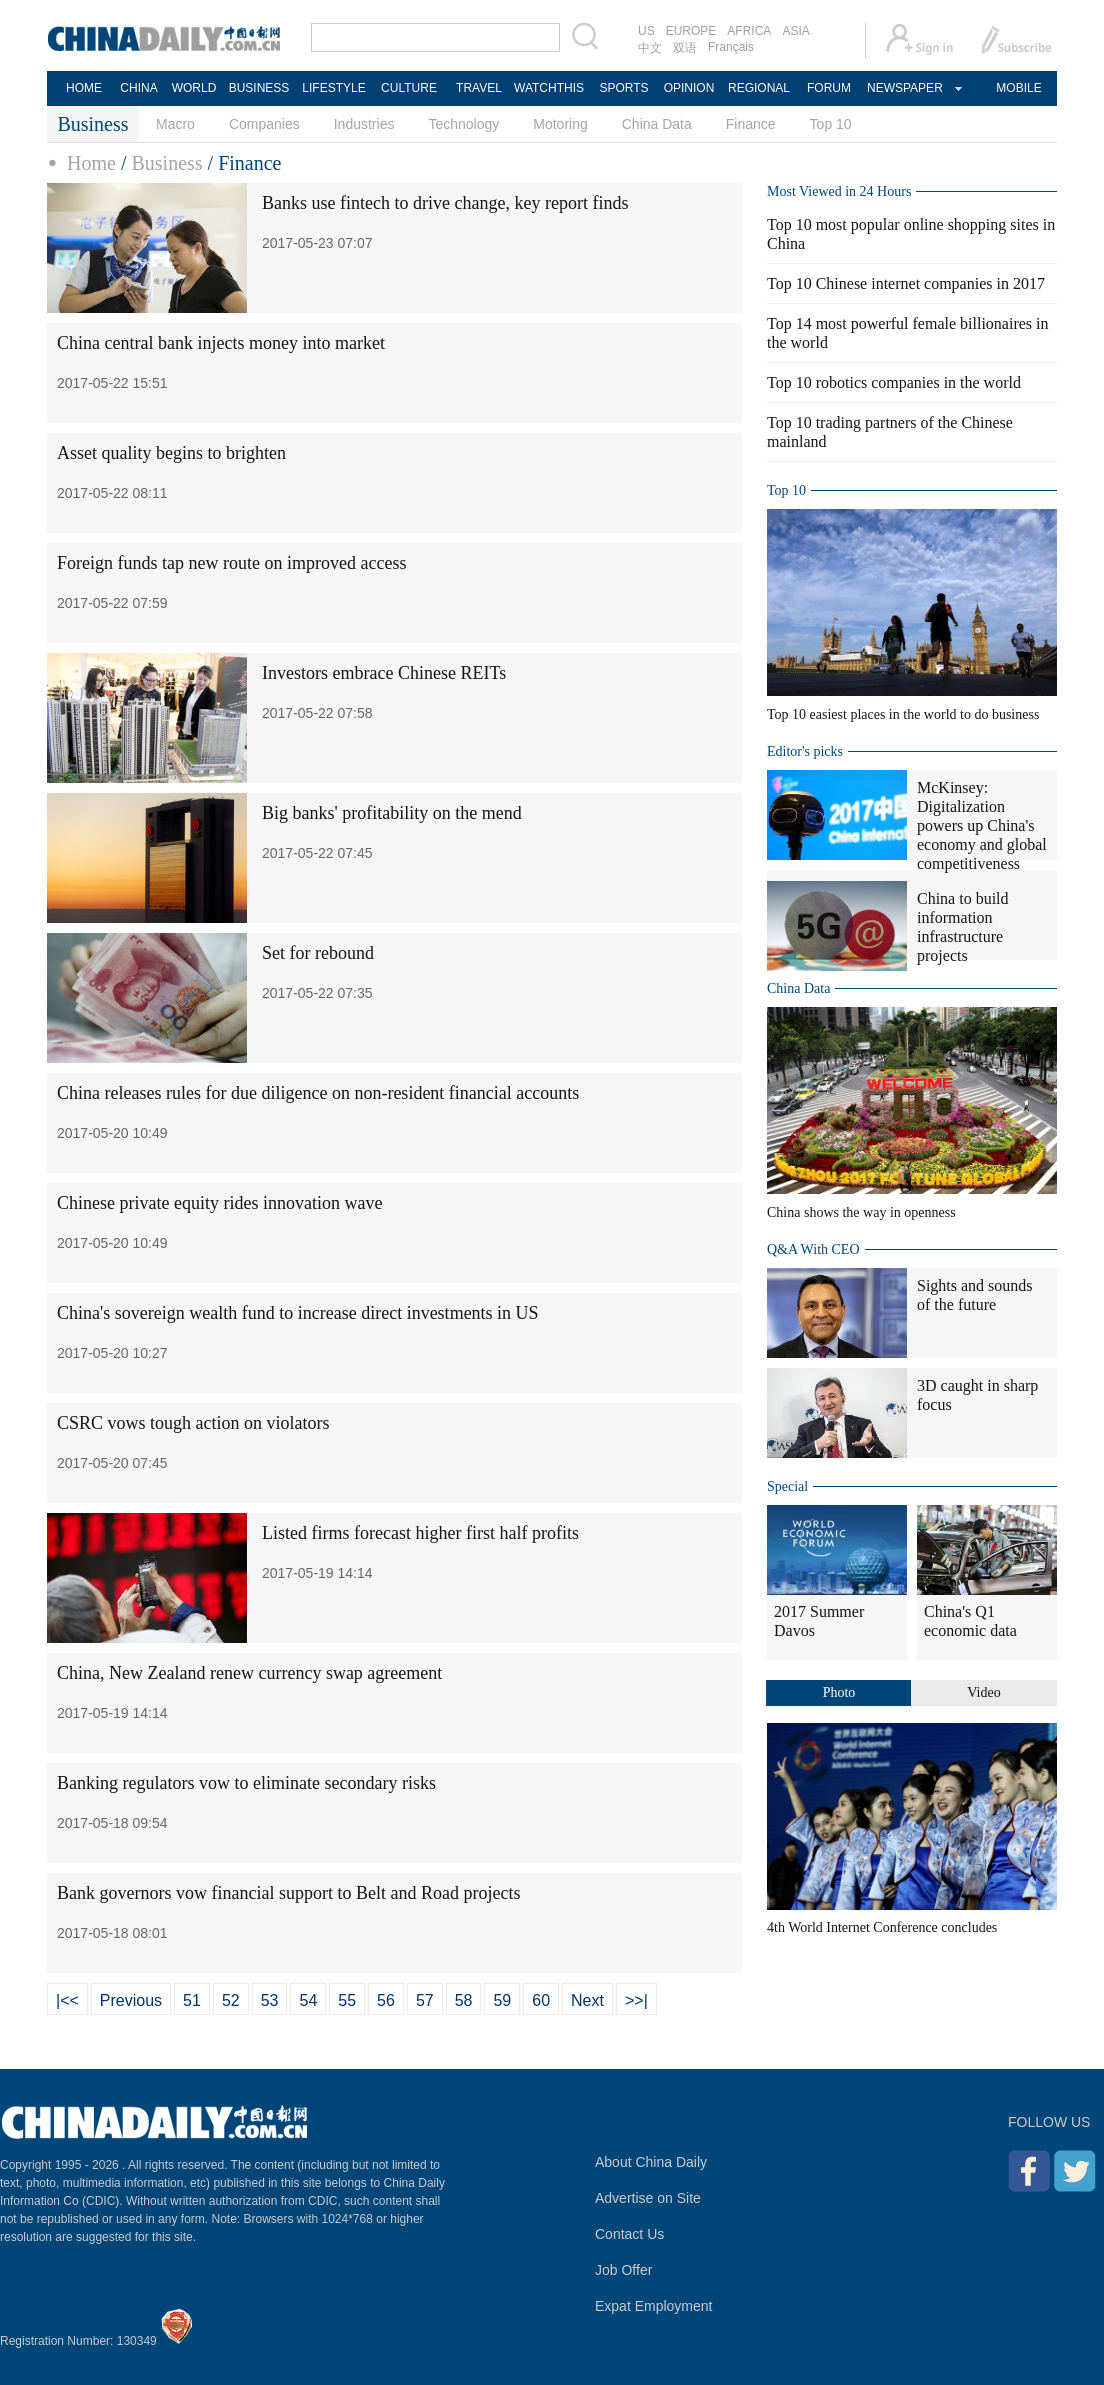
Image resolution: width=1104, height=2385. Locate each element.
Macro (175, 124)
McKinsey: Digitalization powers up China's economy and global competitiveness (982, 825)
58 (464, 2000)
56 (386, 2000)
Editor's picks (805, 751)
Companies (264, 124)
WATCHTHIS (549, 88)
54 (308, 2000)
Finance (751, 124)
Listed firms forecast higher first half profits (420, 1533)
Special (787, 1486)
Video (983, 1692)
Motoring (560, 124)
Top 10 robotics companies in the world (894, 382)
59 (502, 2000)
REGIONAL (759, 88)
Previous (131, 2000)
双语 (685, 48)
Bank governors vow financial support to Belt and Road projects (288, 1893)
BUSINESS (259, 88)
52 (231, 2000)
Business (166, 163)
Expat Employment (654, 2306)
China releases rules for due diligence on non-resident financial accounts (318, 1093)
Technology (463, 124)
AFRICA (749, 31)
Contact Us (629, 2234)
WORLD (194, 88)
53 (270, 2000)
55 (347, 2000)
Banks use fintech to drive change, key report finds (445, 203)
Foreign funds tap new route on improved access (231, 563)
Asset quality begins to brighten (171, 453)
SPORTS (623, 88)
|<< (67, 2000)
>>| (636, 2000)
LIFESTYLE (333, 88)
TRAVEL (479, 88)
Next (587, 2000)
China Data (657, 124)
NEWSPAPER (904, 88)
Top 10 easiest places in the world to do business (903, 714)
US (646, 31)
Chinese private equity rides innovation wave (219, 1203)
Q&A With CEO (813, 1249)
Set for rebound (318, 953)
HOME (84, 88)
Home (91, 163)
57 (425, 2000)
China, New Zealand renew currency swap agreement (249, 1673)
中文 (650, 48)
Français (731, 47)
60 (541, 2000)
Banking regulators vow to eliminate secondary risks (246, 1783)
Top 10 (831, 124)
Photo (839, 1692)
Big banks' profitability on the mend (392, 813)
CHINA (138, 88)
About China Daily (651, 2162)
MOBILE (1018, 88)
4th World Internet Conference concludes (882, 1927)
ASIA (795, 31)
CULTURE (409, 88)
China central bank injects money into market (221, 343)
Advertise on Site (648, 2198)
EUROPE (691, 31)
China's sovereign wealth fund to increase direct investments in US (298, 1313)
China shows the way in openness (861, 1212)
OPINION (689, 88)
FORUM (829, 88)
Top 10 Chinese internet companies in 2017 (906, 283)
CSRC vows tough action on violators (193, 1423)
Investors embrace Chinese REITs (384, 673)
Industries (364, 124)
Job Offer (623, 2270)
